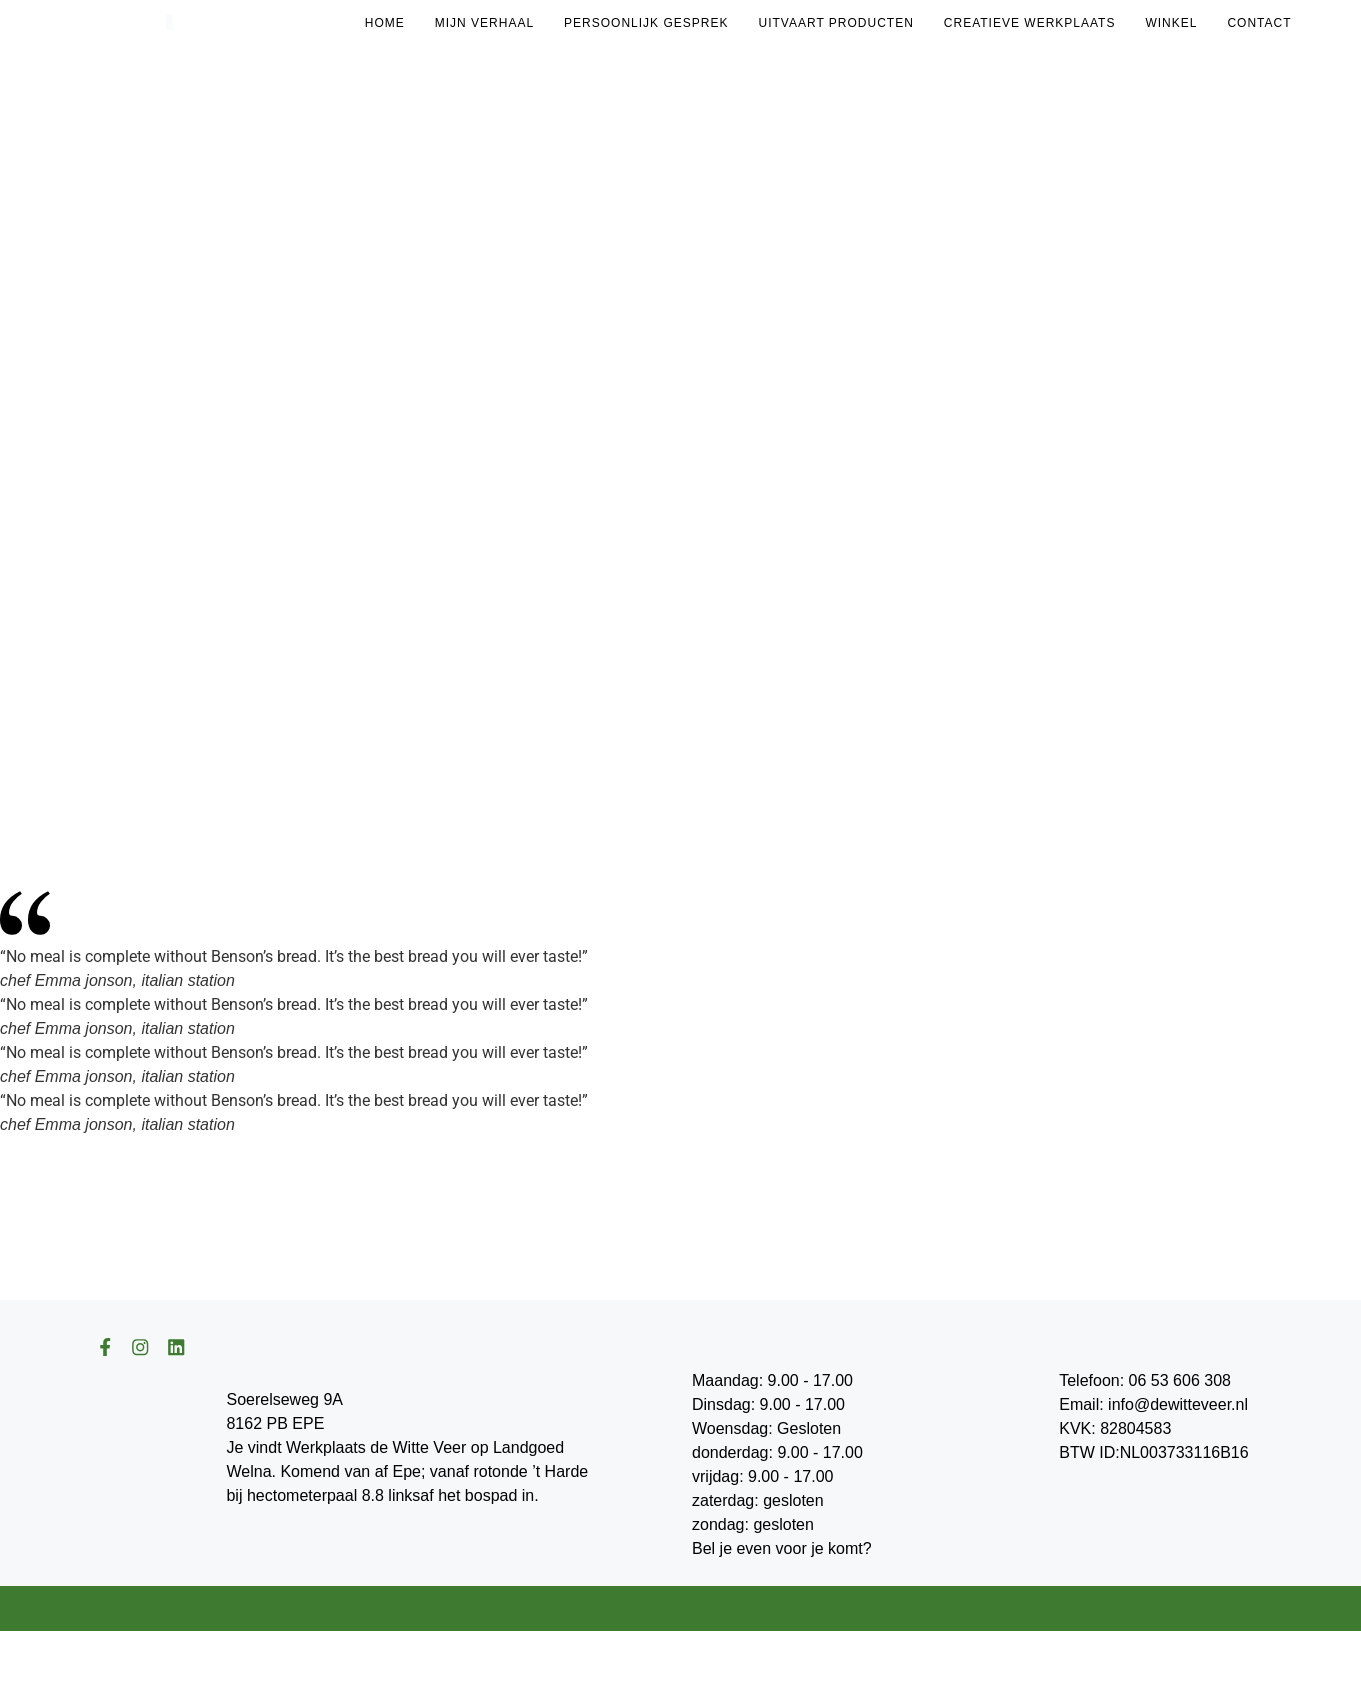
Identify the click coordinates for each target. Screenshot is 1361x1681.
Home (385, 23)
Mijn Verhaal (484, 23)
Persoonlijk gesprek (646, 23)
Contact (1259, 23)
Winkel (1171, 23)
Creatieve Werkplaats (1030, 23)
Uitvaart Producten (835, 23)
